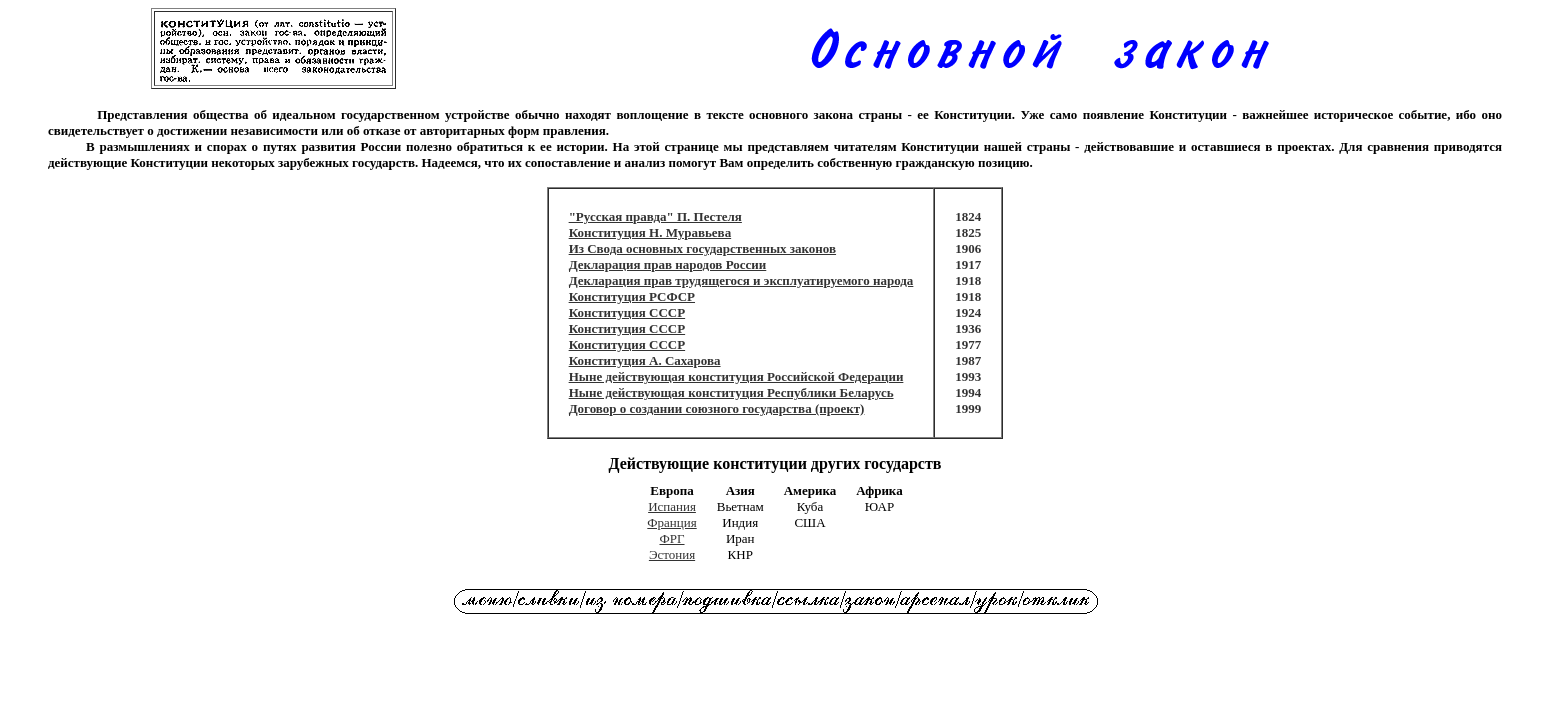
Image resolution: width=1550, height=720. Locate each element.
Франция (671, 522)
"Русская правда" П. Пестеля (655, 216)
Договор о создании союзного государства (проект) (717, 408)
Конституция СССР (627, 312)
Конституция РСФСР (632, 296)
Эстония (672, 554)
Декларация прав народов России (668, 264)
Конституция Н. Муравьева (650, 232)
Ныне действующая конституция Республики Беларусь (731, 392)
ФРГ (672, 538)
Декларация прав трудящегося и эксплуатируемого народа (741, 280)
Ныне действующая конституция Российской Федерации (736, 376)
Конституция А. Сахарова (645, 360)
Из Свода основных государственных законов (702, 248)
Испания (672, 506)
